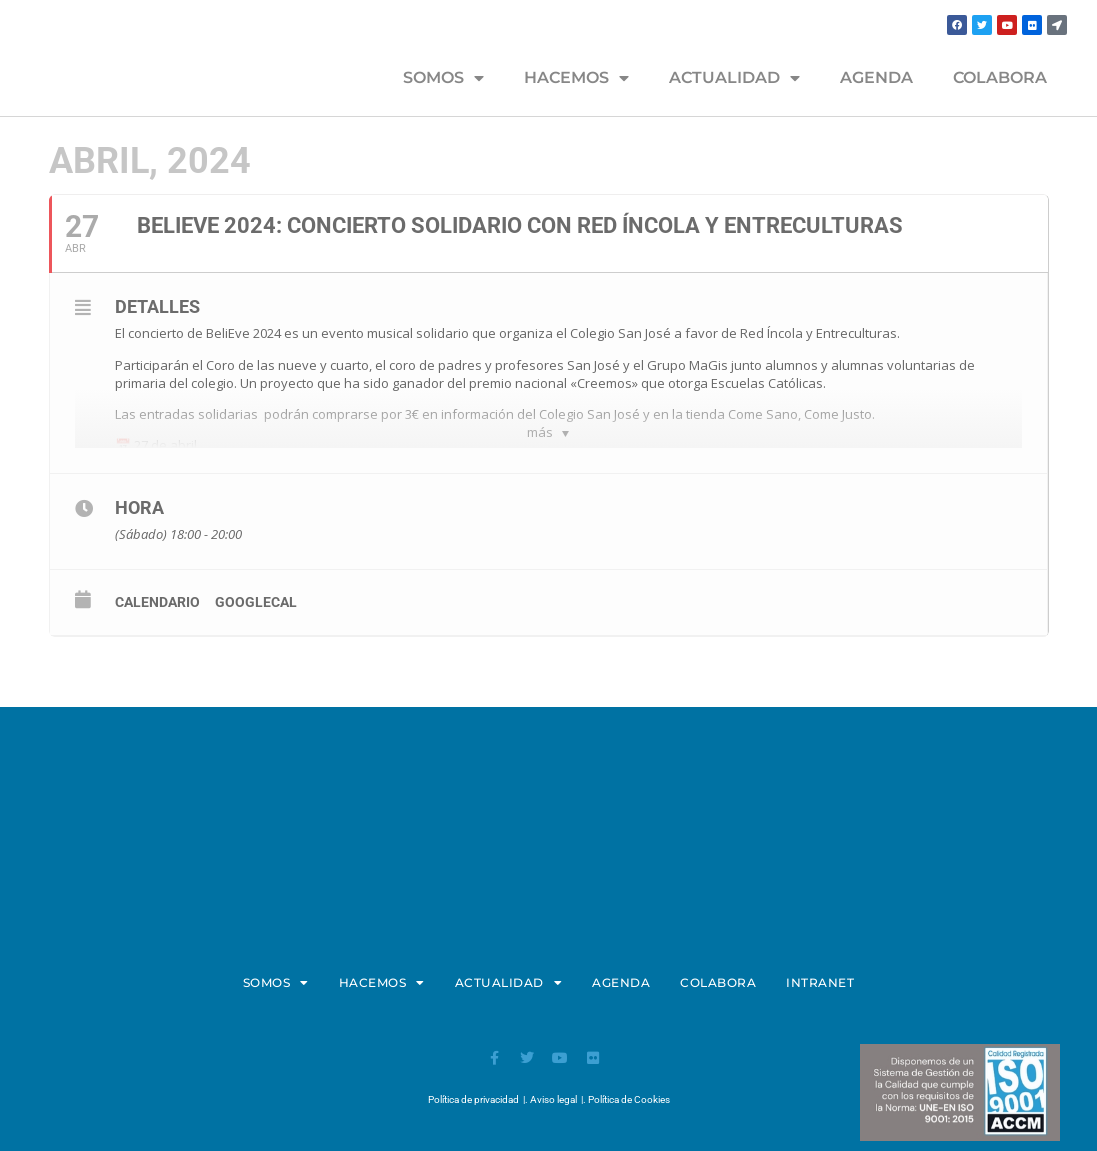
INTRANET (820, 982)
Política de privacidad (473, 1099)
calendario (157, 602)
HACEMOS (576, 78)
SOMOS (443, 78)
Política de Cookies (629, 1099)
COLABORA (1000, 77)
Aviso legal (553, 1099)
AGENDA (876, 77)
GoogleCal (256, 602)
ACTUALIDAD (734, 78)
